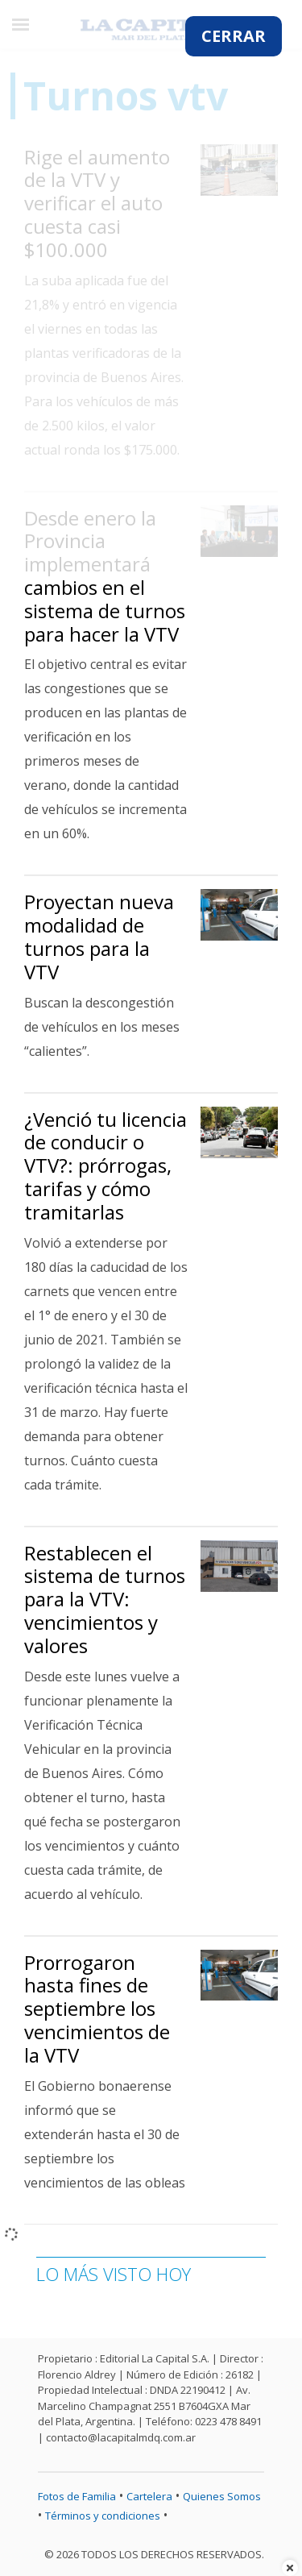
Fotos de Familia (77, 2496)
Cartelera (149, 2496)
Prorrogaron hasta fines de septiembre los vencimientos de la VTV (97, 2008)
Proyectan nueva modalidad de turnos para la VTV (99, 936)
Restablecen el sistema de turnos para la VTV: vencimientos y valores (104, 1599)
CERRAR (233, 36)
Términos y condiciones (102, 2515)
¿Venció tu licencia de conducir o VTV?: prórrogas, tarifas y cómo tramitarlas (105, 1165)
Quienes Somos (222, 2496)
